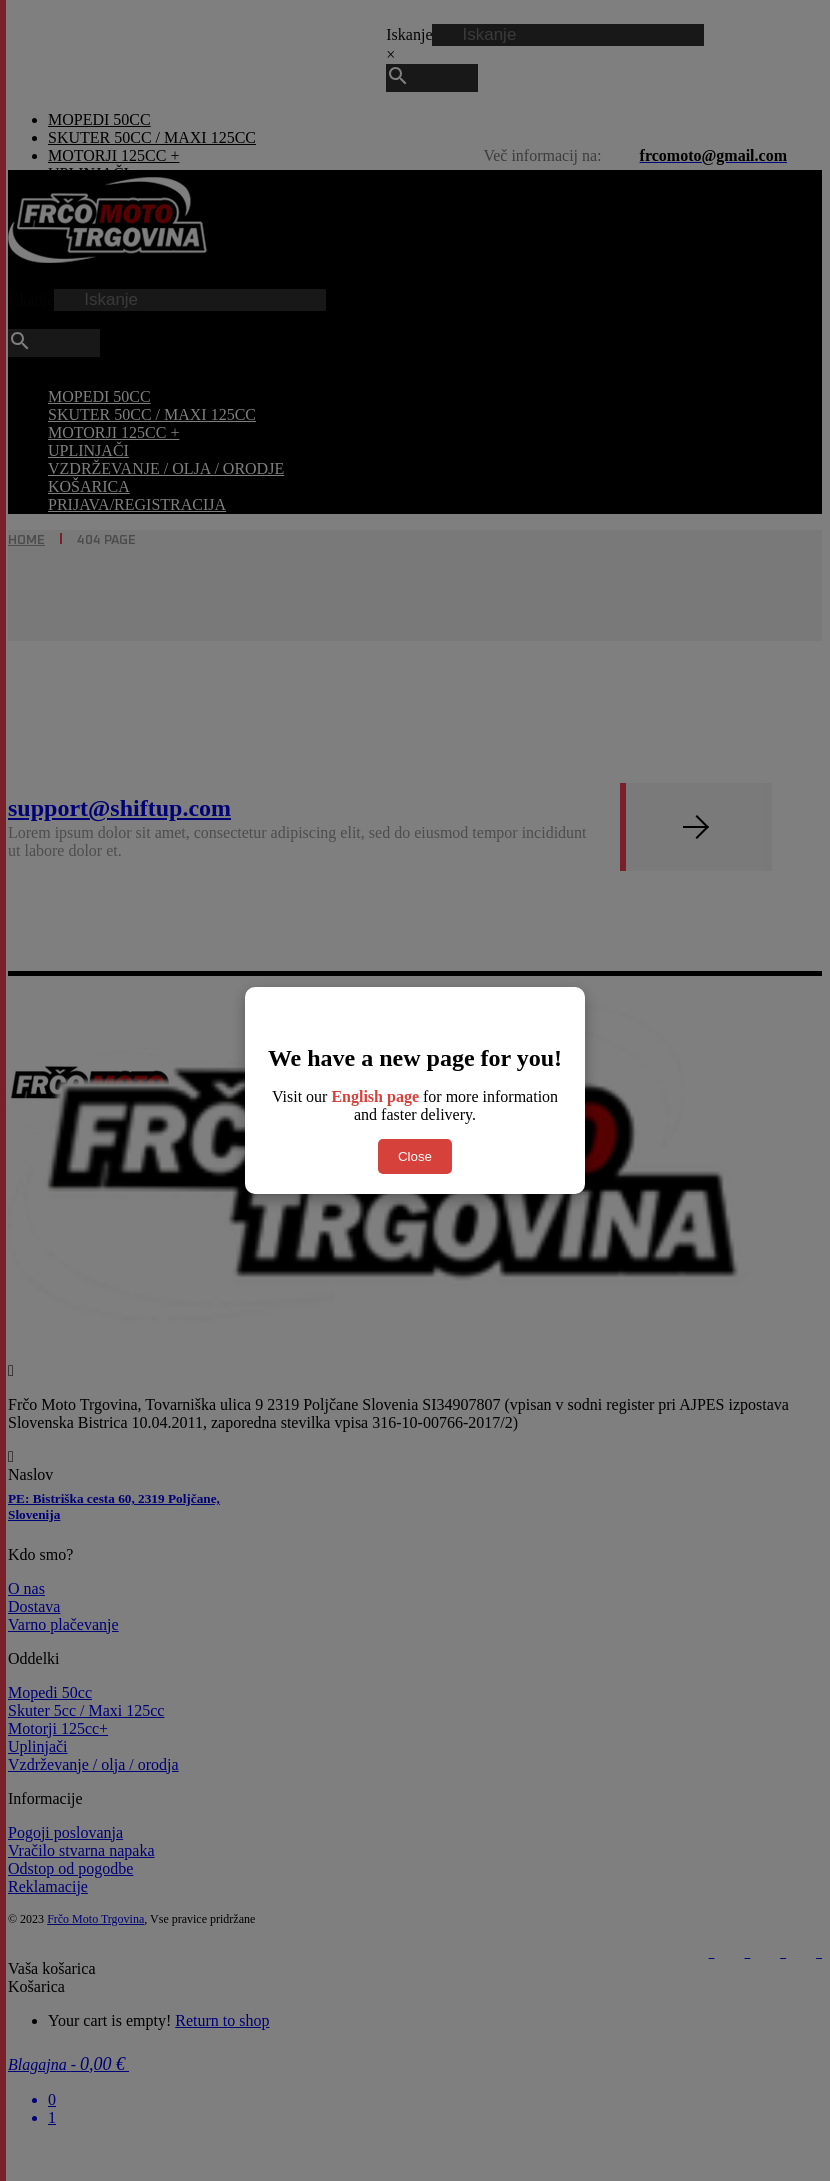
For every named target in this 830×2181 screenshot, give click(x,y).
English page (375, 1096)
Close (415, 1156)
